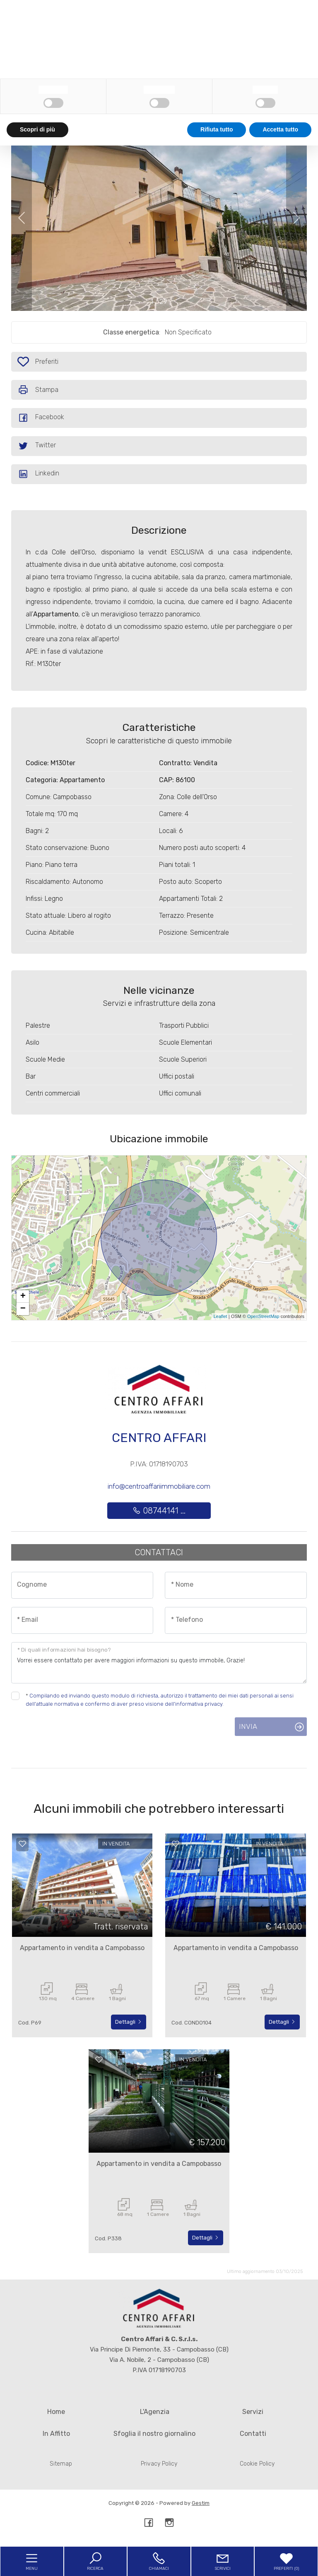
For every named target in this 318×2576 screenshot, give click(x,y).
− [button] (23, 1309)
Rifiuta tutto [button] (216, 2560)
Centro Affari (159, 1437)
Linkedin (38, 474)
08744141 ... (159, 1511)
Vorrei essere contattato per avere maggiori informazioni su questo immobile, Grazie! (159, 1662)
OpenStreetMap (263, 1316)
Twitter (36, 446)
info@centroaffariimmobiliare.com (159, 1486)
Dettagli (128, 2022)
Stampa (37, 390)
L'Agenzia (154, 2412)
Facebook (40, 418)
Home (56, 2412)
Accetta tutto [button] (280, 2560)
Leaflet (220, 1316)
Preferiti (49, 363)
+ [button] (23, 1296)
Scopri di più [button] (37, 2560)
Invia (248, 1726)
